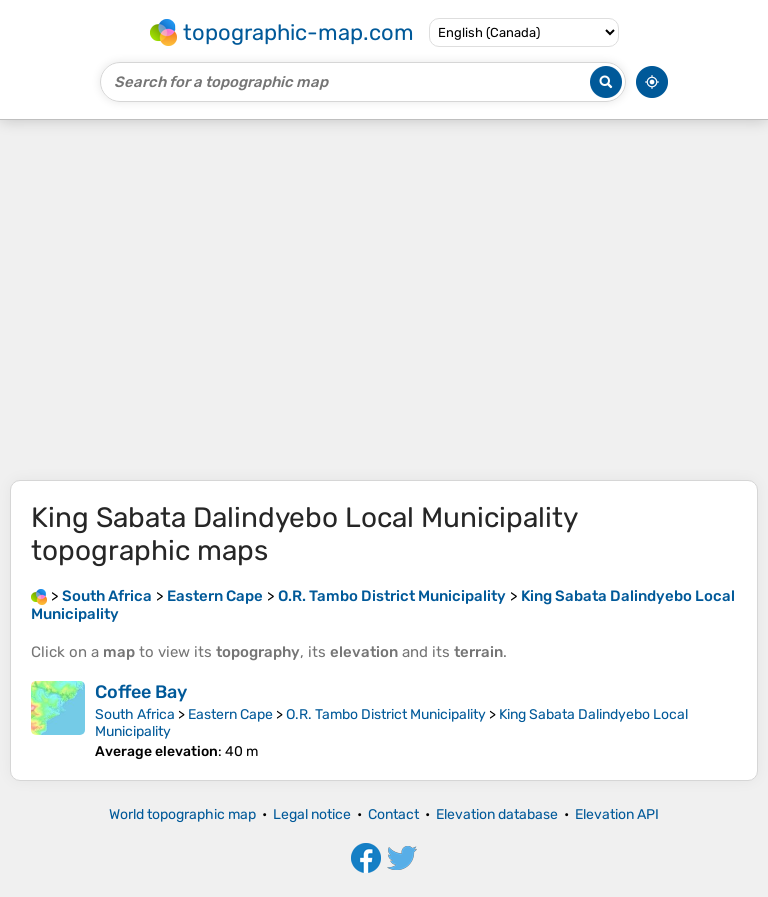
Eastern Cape (230, 714)
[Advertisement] (384, 300)
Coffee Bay (141, 692)
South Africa (135, 714)
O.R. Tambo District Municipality (386, 714)
